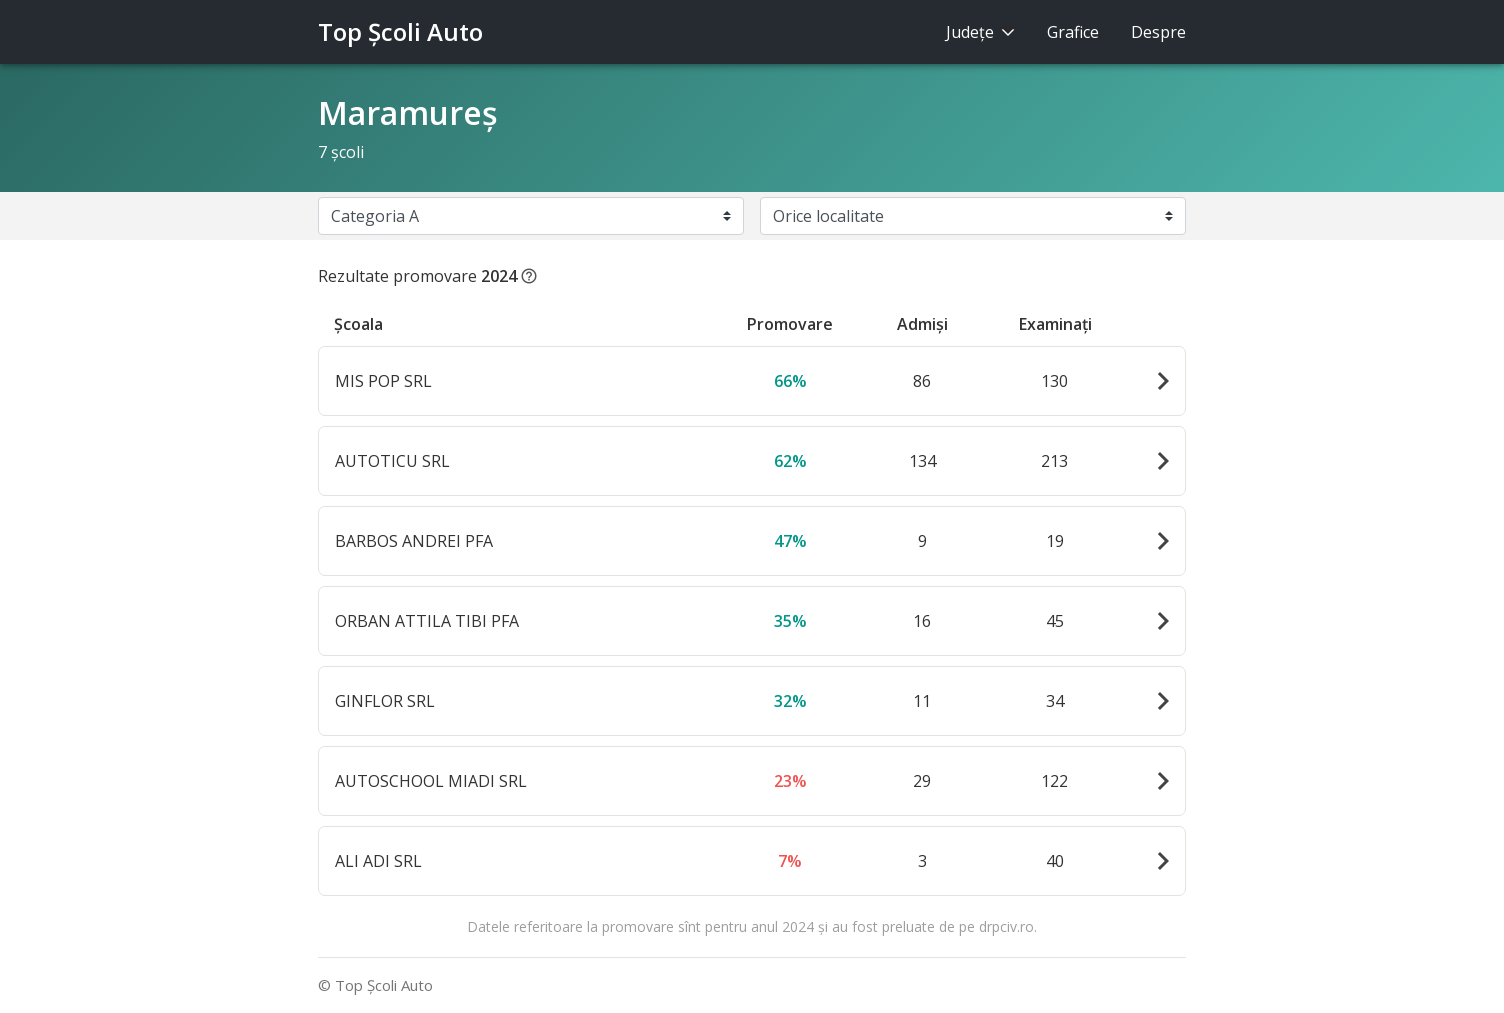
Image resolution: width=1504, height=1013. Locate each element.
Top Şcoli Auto (400, 31)
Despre (1158, 32)
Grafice (1073, 32)
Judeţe (980, 32)
